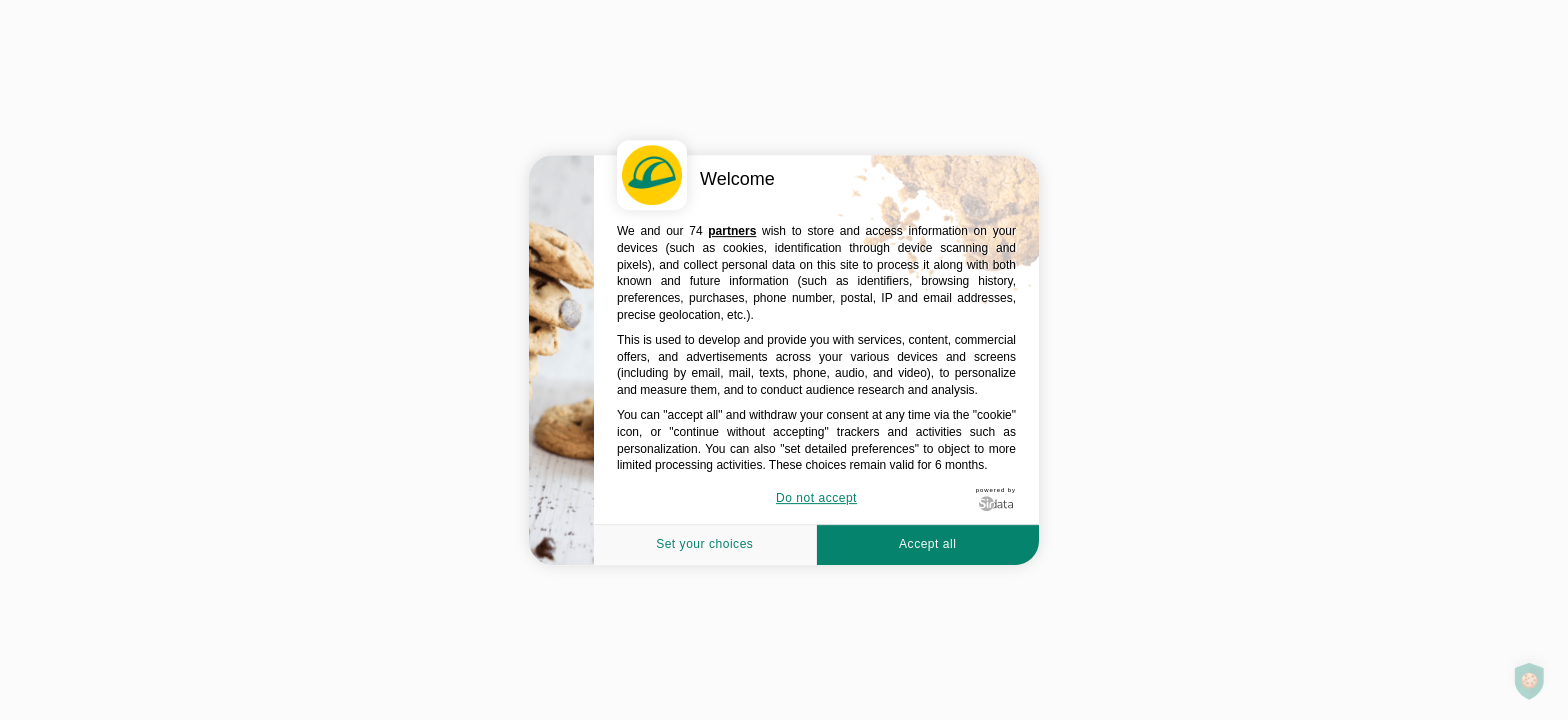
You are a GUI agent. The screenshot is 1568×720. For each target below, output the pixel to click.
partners (732, 231)
